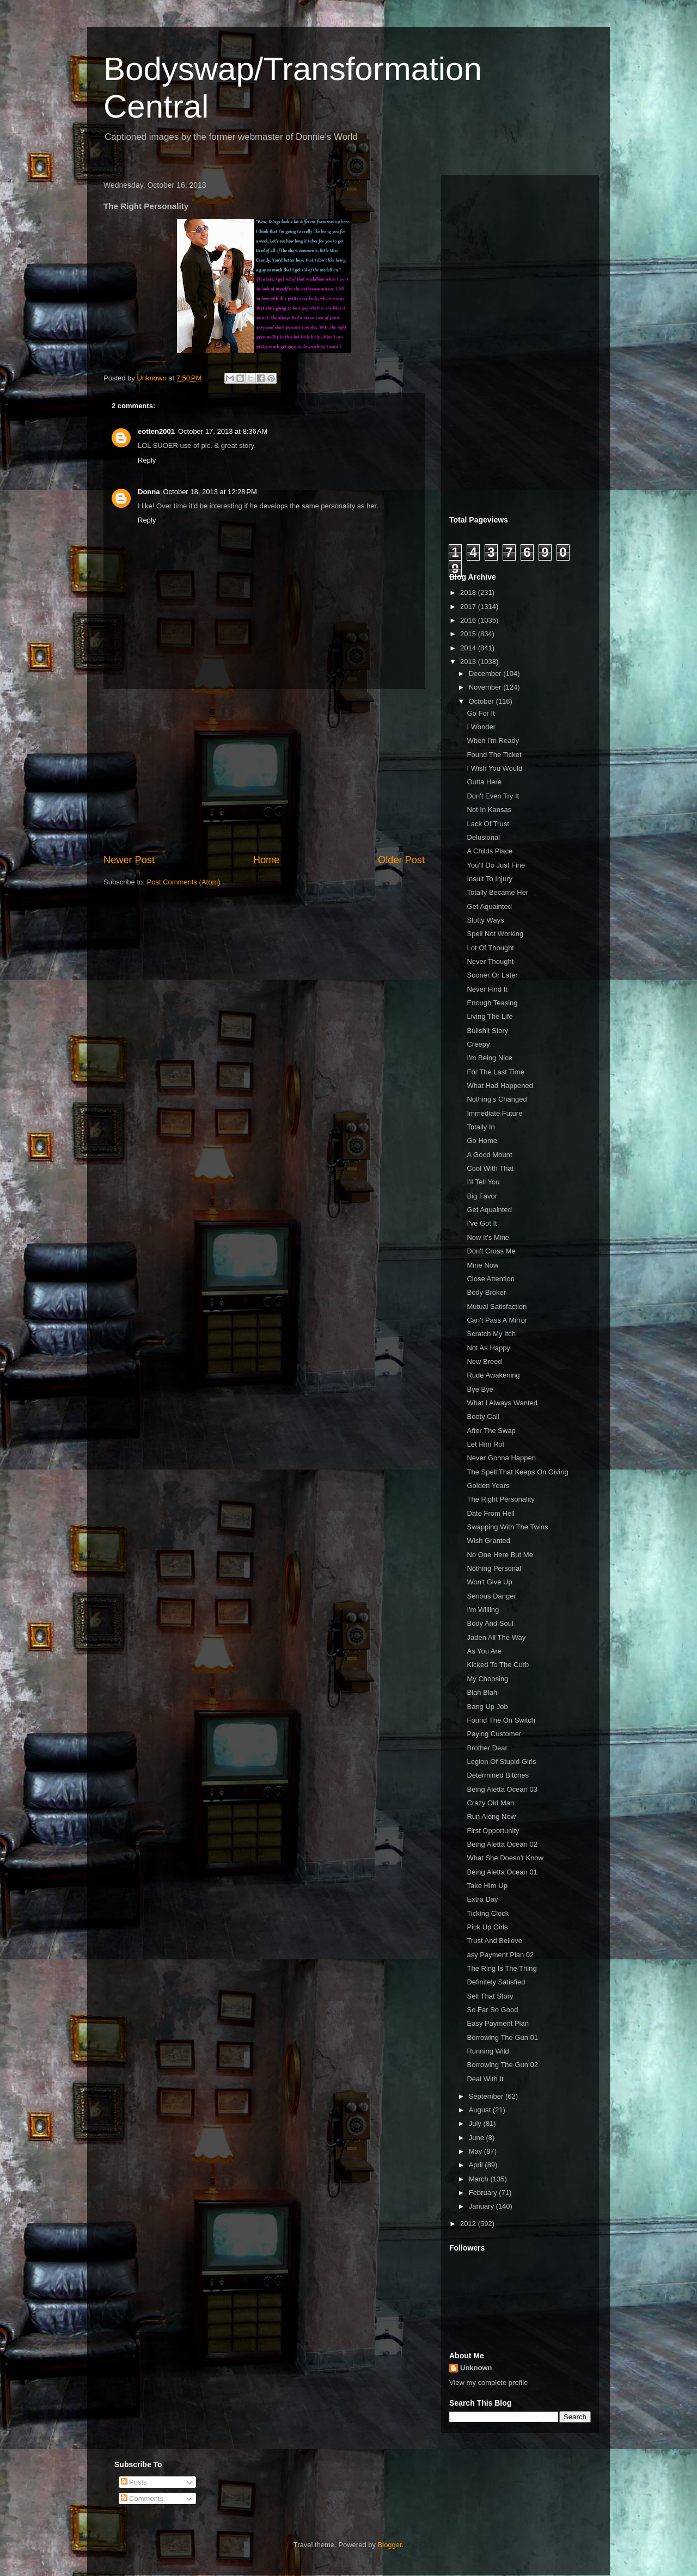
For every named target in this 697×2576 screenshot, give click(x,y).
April (477, 2165)
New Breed (484, 1361)
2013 (469, 661)
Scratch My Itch (491, 1334)
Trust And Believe (494, 1940)
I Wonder (481, 727)
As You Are (484, 1651)
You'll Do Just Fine (496, 865)
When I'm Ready (493, 740)
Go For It (480, 713)
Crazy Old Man (490, 1803)
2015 (469, 634)
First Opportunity (493, 1831)
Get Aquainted (489, 906)
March (480, 2179)
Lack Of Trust (488, 824)
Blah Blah (482, 1692)
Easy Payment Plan (497, 2023)
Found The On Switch (501, 1720)
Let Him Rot (485, 1444)
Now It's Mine (488, 1237)
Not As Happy (488, 1348)
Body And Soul (490, 1623)
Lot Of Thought (490, 948)
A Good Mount (489, 1155)
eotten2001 (156, 431)
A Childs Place (489, 851)
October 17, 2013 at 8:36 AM (222, 431)
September (487, 2096)
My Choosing (487, 1679)
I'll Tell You (483, 1182)
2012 (469, 2224)
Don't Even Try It (493, 796)
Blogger (390, 2545)
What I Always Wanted (502, 1403)
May (476, 2151)
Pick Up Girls (487, 1927)
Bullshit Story (487, 1030)
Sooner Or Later (492, 975)
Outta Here (484, 782)
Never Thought (490, 961)
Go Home (482, 1140)
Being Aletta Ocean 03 (502, 1789)
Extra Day (482, 1899)
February (484, 2192)
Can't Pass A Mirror (497, 1320)
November (486, 687)
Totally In (480, 1127)
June (477, 2138)
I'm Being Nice (489, 1058)
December (486, 673)
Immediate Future (494, 1113)
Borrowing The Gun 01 (502, 2037)
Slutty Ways (485, 920)
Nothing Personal (494, 1568)
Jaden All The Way (496, 1637)
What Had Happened (500, 1085)
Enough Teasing (492, 1003)
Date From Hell (490, 1513)
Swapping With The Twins (507, 1527)
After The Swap (491, 1431)
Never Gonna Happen (501, 1458)
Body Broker (486, 1292)
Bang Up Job (487, 1706)
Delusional (483, 837)
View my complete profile (488, 2382)
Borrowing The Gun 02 (502, 2065)
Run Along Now (491, 1816)
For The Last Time (495, 1072)
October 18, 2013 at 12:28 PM (209, 492)
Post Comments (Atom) (184, 882)
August (481, 2110)
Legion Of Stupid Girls (501, 1761)
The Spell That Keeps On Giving (517, 1472)
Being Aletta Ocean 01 (502, 1872)
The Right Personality (500, 1499)
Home (266, 859)
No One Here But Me (500, 1555)
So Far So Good (492, 2010)
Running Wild (488, 2051)
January (482, 2206)
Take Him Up (487, 1886)
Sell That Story (490, 1996)
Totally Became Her (497, 892)
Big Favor (482, 1196)
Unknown (476, 2368)
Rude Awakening (493, 1375)
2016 (469, 620)
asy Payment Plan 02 (500, 1955)
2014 (469, 648)
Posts (134, 2482)
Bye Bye (480, 1389)
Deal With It (485, 2079)
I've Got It (482, 1223)
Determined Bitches (497, 1775)
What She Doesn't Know (505, 1858)
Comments (142, 2498)
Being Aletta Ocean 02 (502, 1844)
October (482, 701)
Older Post (401, 859)
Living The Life (489, 1016)
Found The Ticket (494, 755)
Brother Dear (487, 1748)
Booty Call (483, 1416)
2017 (469, 606)
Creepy (478, 1044)
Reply (147, 460)
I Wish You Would (494, 768)
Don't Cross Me (491, 1251)
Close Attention (490, 1279)
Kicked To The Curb (498, 1665)
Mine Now (482, 1265)
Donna (149, 492)
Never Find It (487, 989)
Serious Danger (491, 1596)
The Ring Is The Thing (501, 1968)
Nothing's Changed (497, 1099)
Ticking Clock (488, 1913)
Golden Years (488, 1485)
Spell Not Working (495, 934)
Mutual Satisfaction (497, 1306)
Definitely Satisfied (496, 1982)
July (476, 2123)
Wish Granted (488, 1540)
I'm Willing (483, 1610)
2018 (469, 592)
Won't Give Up (489, 1582)
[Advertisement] (264, 771)
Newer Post (129, 859)
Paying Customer (494, 1734)
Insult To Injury (489, 879)
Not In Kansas (489, 810)
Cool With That (490, 1168)
